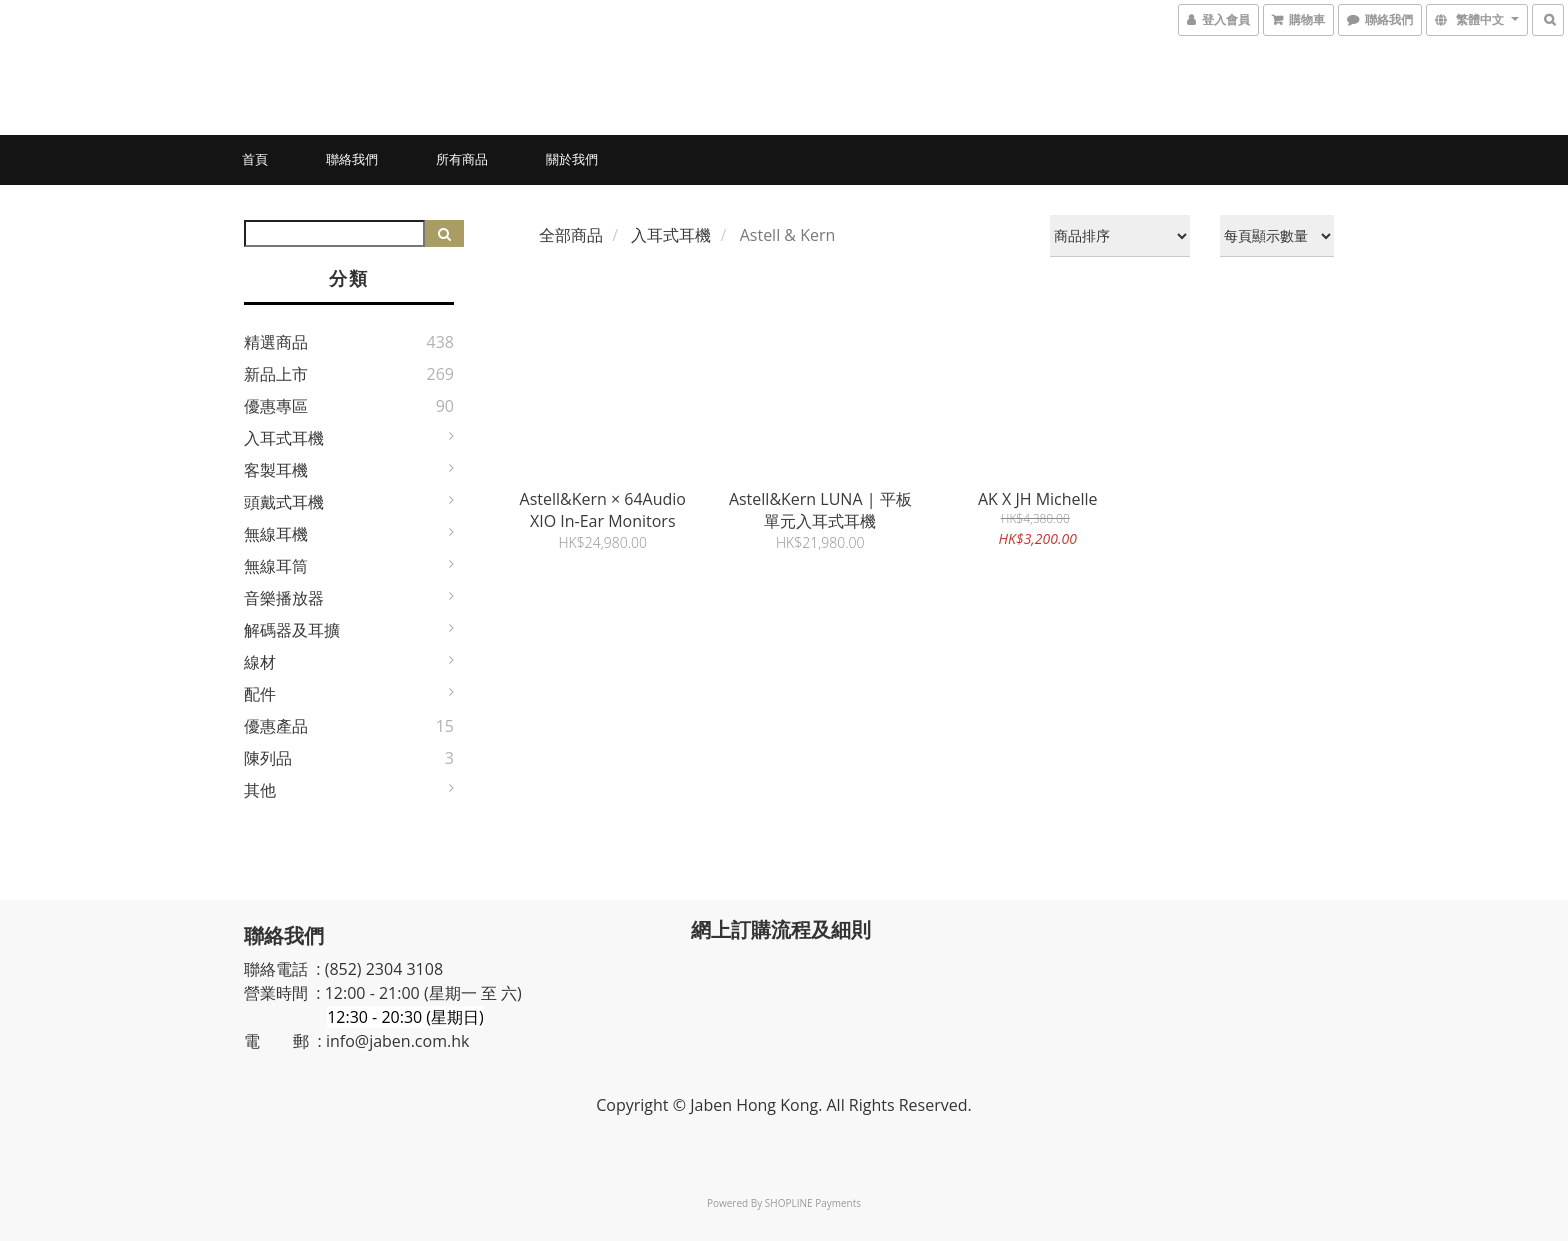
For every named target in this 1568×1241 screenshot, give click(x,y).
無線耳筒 (276, 566)
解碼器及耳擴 (292, 630)
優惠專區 (276, 406)
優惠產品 (276, 726)
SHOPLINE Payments (813, 1203)
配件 (260, 694)
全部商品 (571, 235)
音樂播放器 (284, 598)
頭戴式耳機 (284, 502)
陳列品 (268, 758)
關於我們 (572, 159)
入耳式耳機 (284, 438)
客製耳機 (276, 470)
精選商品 (276, 342)
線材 (260, 662)
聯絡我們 (352, 159)
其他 (260, 790)
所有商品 (462, 159)
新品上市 (276, 374)
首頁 (255, 159)
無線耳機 (276, 534)
